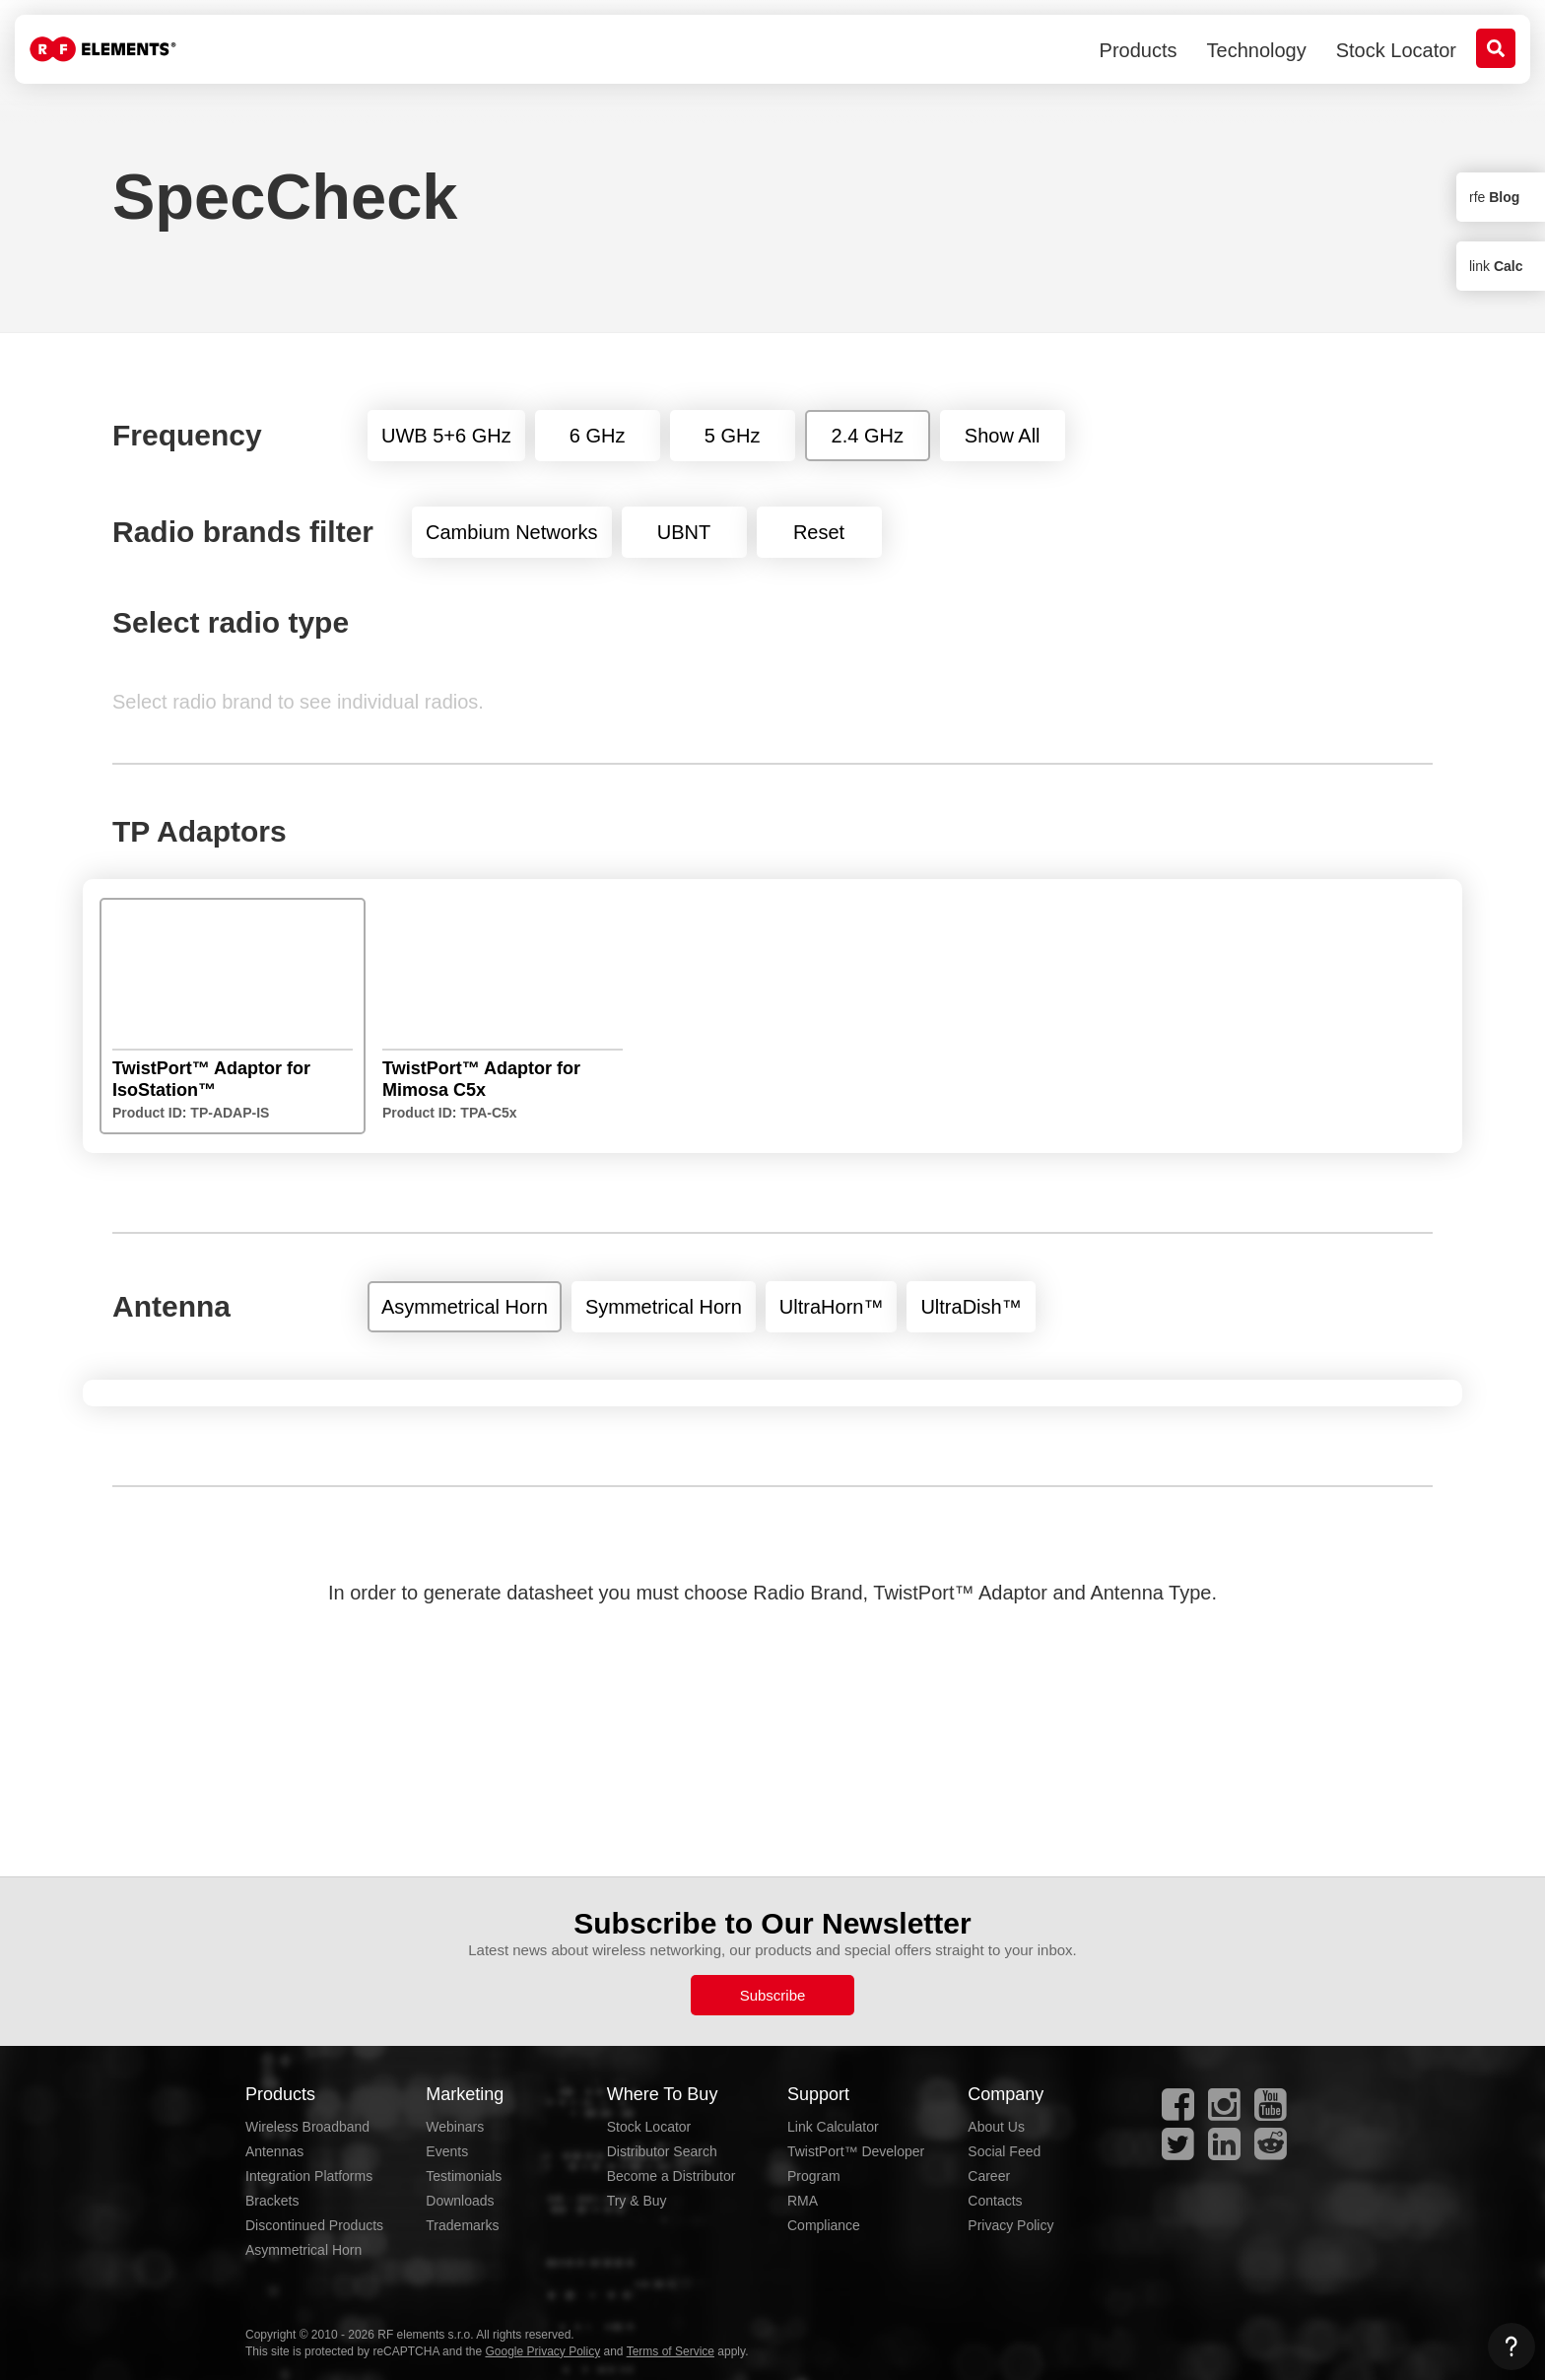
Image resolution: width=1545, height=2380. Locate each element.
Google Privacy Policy (542, 2351)
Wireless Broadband (307, 2127)
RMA (802, 2201)
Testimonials (464, 2176)
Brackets (272, 2201)
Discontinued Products (314, 2225)
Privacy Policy (1010, 2225)
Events (447, 2151)
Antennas (274, 2151)
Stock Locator (1396, 50)
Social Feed (1004, 2151)
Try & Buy (637, 2201)
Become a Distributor (671, 2176)
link (1495, 266)
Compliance (823, 2225)
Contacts (995, 2201)
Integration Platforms (308, 2176)
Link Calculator (833, 2127)
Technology (1257, 50)
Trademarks (462, 2225)
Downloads (460, 2201)
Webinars (455, 2127)
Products (1138, 50)
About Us (996, 2127)
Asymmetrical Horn (303, 2250)
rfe (1494, 197)
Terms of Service (670, 2351)
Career (989, 2176)
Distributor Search (662, 2151)
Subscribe (773, 1995)
